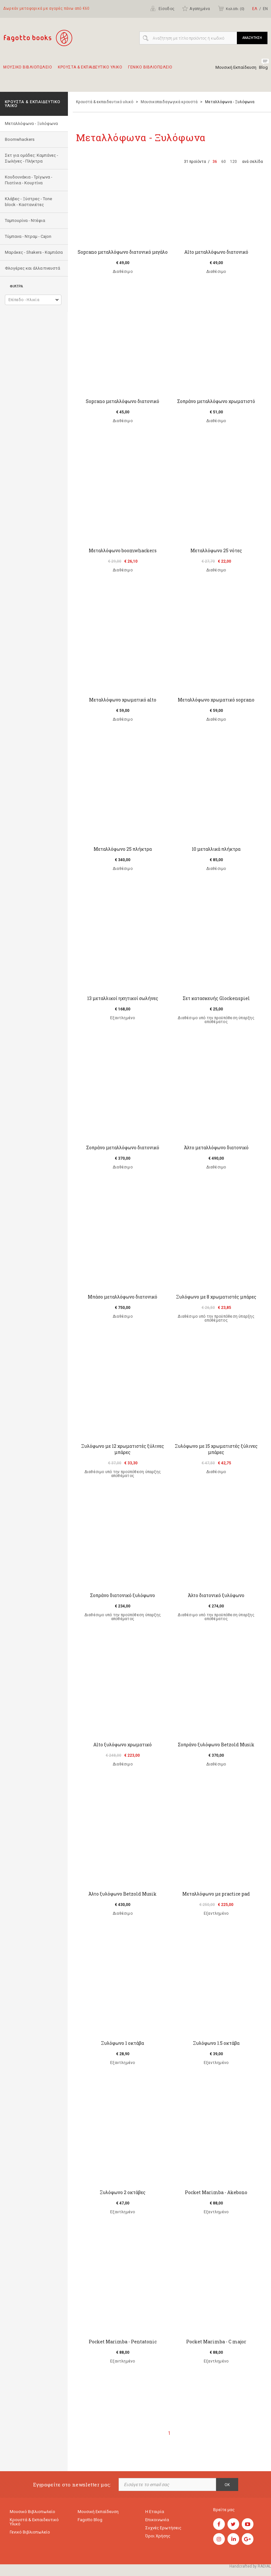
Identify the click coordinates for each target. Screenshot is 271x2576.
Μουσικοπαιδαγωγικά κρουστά (169, 102)
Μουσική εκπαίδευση (98, 2511)
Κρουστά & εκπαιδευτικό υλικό (104, 102)
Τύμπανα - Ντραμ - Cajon (28, 236)
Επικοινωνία (157, 2519)
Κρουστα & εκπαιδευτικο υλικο (90, 70)
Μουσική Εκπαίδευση (235, 67)
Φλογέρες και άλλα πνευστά (32, 268)
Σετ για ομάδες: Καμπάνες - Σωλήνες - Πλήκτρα (31, 158)
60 (223, 161)
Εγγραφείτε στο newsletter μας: (72, 2484)
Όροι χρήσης (157, 2535)
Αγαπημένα (196, 8)
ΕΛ (254, 9)
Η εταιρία (154, 2511)
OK (227, 2485)
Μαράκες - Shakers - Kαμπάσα (34, 252)
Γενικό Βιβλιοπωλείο (30, 2532)
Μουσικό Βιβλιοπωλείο (32, 2511)
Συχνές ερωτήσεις (163, 2527)
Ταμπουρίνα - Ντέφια (25, 220)
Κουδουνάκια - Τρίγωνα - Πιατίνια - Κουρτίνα (28, 180)
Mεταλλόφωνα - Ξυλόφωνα (31, 123)
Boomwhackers (19, 139)
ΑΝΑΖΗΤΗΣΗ (252, 38)
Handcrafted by (250, 2566)
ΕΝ (265, 9)
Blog (263, 67)
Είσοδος (162, 8)
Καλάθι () (231, 8)
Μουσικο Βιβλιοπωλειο (27, 70)
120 (233, 161)
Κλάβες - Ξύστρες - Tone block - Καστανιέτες (28, 201)
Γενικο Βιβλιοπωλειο (150, 70)
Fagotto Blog (90, 2519)
